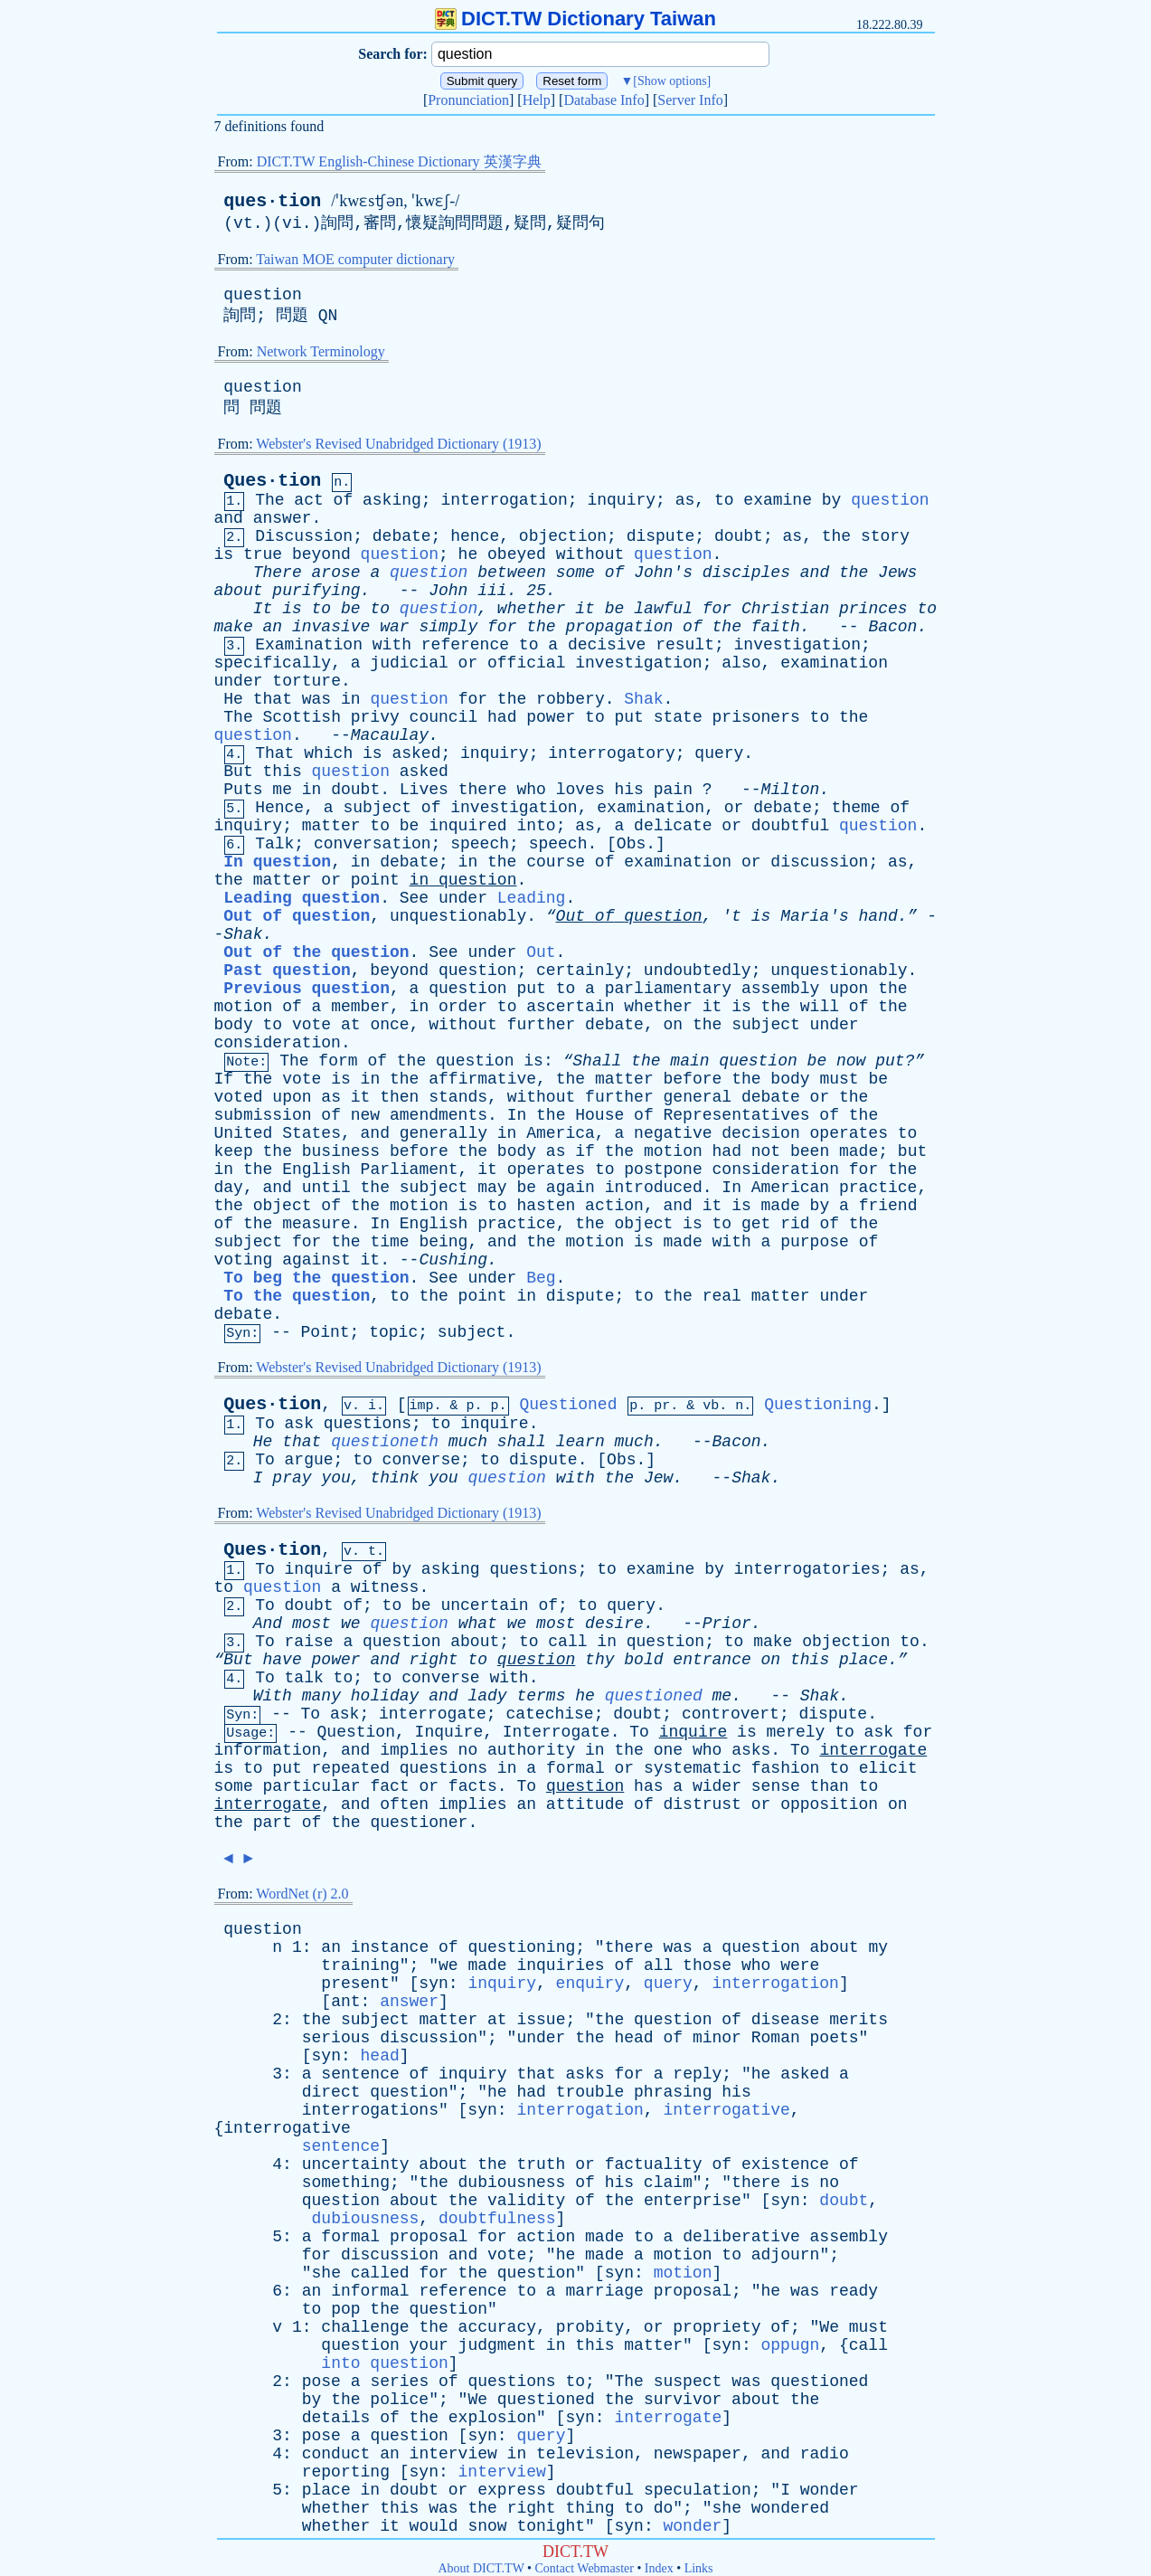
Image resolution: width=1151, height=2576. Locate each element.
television (585, 2454)
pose (321, 2381)
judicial (409, 663)
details (336, 2418)
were (799, 1965)
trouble (590, 2092)
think (394, 1478)
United (243, 1133)
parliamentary (668, 989)
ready (853, 2291)
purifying (316, 591)
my (878, 1947)
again (570, 1188)
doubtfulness (497, 2219)
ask (299, 1424)
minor (717, 2038)
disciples (746, 573)
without (590, 554)
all (658, 1965)
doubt (738, 536)
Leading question (301, 898)
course (555, 862)
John (448, 591)
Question (356, 1732)
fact (389, 1786)
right (434, 1660)
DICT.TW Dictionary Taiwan (575, 18)
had (501, 717)
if (585, 1151)
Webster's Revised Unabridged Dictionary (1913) (398, 443)
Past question (286, 970)
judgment (497, 2345)
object (282, 1206)
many (321, 1696)
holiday (385, 1696)
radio (824, 2454)
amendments (438, 1115)
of (344, 500)
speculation (697, 2490)
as (685, 500)
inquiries (560, 1965)
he (468, 554)
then (399, 1097)
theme (856, 808)
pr (662, 1406)
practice (878, 1188)
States (311, 1133)
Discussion (304, 536)
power (550, 717)
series (399, 2381)
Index (659, 2568)
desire (614, 1624)
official (526, 663)
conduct (336, 2454)
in (351, 699)
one (668, 1750)
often (404, 1804)
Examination (309, 645)
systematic (692, 1768)
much (467, 1442)
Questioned (568, 1405)
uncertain (484, 1605)
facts (472, 1786)
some (575, 573)
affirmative (482, 1079)
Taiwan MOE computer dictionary (355, 259)
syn (433, 1984)
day (228, 1188)
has (648, 1786)
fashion (785, 1768)
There (277, 573)
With (272, 1696)
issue (540, 2020)
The (269, 500)
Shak (643, 699)
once (389, 1025)
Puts (242, 790)
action (614, 1206)
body (233, 1025)
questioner (418, 1823)
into (535, 826)
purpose (814, 1242)
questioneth (385, 1442)
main (689, 1061)
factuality (654, 2164)
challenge (365, 2327)
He (233, 699)
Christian (785, 609)
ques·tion (272, 201)
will (819, 1007)
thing (589, 2508)
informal (370, 2291)
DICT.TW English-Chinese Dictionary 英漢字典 (399, 161)
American (790, 1188)
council (444, 717)
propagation (619, 627)
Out (540, 952)
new (365, 1115)
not (765, 1151)
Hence (279, 808)
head (633, 2038)
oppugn (790, 2345)
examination (834, 663)
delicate (673, 826)
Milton (790, 790)
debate (402, 536)
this (282, 771)
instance (390, 1947)
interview (453, 2454)
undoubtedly (697, 970)
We (829, 2327)
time (389, 1242)
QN (328, 316)
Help (537, 100)
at (351, 1025)
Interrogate (556, 1732)
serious (336, 2038)
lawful (663, 609)
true (262, 554)
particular (312, 1786)
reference (465, 645)
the (836, 536)
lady (486, 1696)
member (360, 1007)
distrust (702, 1804)
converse (421, 1460)
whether (531, 609)
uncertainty (356, 2164)
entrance (711, 1660)
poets (834, 2038)
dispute (661, 536)
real (722, 1296)
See (414, 898)
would (434, 2526)
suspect (688, 2381)
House (599, 1115)
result (685, 645)
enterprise (692, 2201)
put (629, 717)
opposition (829, 1804)
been (809, 1151)
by (832, 500)
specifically (273, 663)
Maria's (814, 916)
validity (526, 2201)
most (311, 1624)
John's (663, 573)
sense (775, 1786)
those (707, 1965)
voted (238, 1097)
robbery (570, 699)
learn (580, 1442)
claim (668, 2183)
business (341, 1151)
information (268, 1750)
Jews (897, 573)
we (351, 1624)
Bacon (892, 627)
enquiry (590, 1984)
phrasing (673, 2092)
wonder (829, 2490)
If (224, 1079)
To (265, 1424)
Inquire (449, 1732)
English (316, 1169)
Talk (274, 844)
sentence (360, 2074)
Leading (531, 898)
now (850, 1061)
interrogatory (611, 753)
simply (448, 627)
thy (599, 1660)
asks (750, 1750)
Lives (424, 790)
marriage (604, 2291)
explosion (492, 2418)
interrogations (370, 2110)
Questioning (818, 1405)
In (517, 1115)
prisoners (756, 717)
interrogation (503, 500)
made (858, 1151)
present (355, 1984)
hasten (545, 1206)
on (674, 1025)
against (316, 1260)
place (326, 2490)
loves (580, 790)
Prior (727, 1624)
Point (325, 1332)
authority (531, 1750)
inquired (467, 826)
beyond (321, 554)
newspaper (697, 2454)
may (491, 1188)
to (724, 500)
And (267, 1624)
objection (563, 536)
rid (794, 1224)
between (511, 573)
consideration (277, 1043)
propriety (716, 2327)
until (326, 1188)
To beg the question (316, 1278)
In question (277, 862)
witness (385, 1587)
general (698, 1097)
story (885, 536)
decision (760, 1133)
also (741, 663)
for (717, 609)
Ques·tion (272, 480)
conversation (372, 844)
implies (414, 1750)
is (224, 554)
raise (309, 1642)
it (585, 609)
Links (698, 2568)
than (829, 1786)
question (262, 295)
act (308, 500)
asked (416, 753)
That (274, 753)
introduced (654, 1188)
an (273, 627)
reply (697, 2074)
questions (367, 1424)
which (328, 753)
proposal (428, 2237)
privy (375, 717)
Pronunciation (468, 100)
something (346, 2183)
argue (309, 1460)
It (263, 609)
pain (673, 790)
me (282, 790)
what (477, 1624)
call (567, 1642)
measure (316, 1224)
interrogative (726, 2110)
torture (306, 681)
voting (243, 1260)
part (272, 1823)
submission (263, 1115)
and (228, 518)
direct (331, 2092)
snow (486, 2526)
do (664, 2508)
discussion (819, 862)
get (755, 1224)
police (399, 2400)
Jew (658, 1478)
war (394, 627)
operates (849, 1133)
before (693, 1079)
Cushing (453, 1260)
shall (521, 1442)
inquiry (621, 500)
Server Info (689, 100)
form (337, 1061)
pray (291, 1478)
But (237, 771)
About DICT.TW (481, 2568)
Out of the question (316, 952)
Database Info (603, 100)
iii (491, 591)
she (326, 2273)
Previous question (306, 989)
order (463, 1007)
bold (643, 1660)
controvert (730, 1714)
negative (673, 1133)
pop (345, 2309)
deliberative (741, 2237)
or (468, 663)
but (912, 1151)
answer (282, 518)
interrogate (432, 1714)
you (335, 1478)
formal (575, 1768)
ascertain (570, 1007)
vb (711, 1406)
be (351, 609)
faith (775, 627)
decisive (607, 645)
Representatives (737, 1115)
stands (458, 1097)
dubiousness (512, 2183)
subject (377, 808)
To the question (296, 1296)
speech (479, 844)
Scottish (302, 717)
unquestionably (458, 916)
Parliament (409, 1169)
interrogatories (807, 1569)
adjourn (785, 2255)
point (375, 880)
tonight (550, 2526)
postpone (663, 1169)
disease (785, 2020)
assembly (780, 989)
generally (443, 1133)
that (272, 699)
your (429, 2345)
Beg (540, 1278)
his (629, 790)
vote (311, 1025)
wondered (790, 2508)
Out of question (296, 916)
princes (873, 609)
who (530, 790)
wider (717, 1786)
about (238, 591)
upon (848, 989)
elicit (888, 1768)
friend (888, 1206)
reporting (346, 2472)
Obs (631, 844)
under (238, 681)
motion (243, 1007)
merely (796, 1732)
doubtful (790, 826)
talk (304, 1678)
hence (474, 536)
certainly (580, 970)
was (316, 699)
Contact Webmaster (584, 2568)
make (233, 627)
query (718, 753)
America (560, 1133)
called (380, 2273)
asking (392, 500)
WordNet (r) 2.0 (302, 1893)
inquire (494, 1424)
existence (785, 2164)
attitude (585, 1804)
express (511, 2490)
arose (336, 573)
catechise (549, 1714)
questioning (521, 1947)
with (392, 645)
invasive (331, 627)
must (838, 1079)
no (468, 1750)
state (678, 717)
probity (590, 2327)
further (541, 1025)
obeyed (516, 554)
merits (858, 2020)
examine (777, 500)
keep (233, 1151)
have (282, 1660)
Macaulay (390, 735)
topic (393, 1332)
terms (540, 1696)
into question (384, 2363)
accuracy (497, 2327)
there (482, 790)
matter (331, 826)
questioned (654, 1696)
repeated (351, 1768)
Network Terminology (321, 351)
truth (540, 2164)
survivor (683, 2400)
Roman (775, 2038)
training (360, 1965)
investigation (797, 645)
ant (345, 2002)
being (443, 1242)
